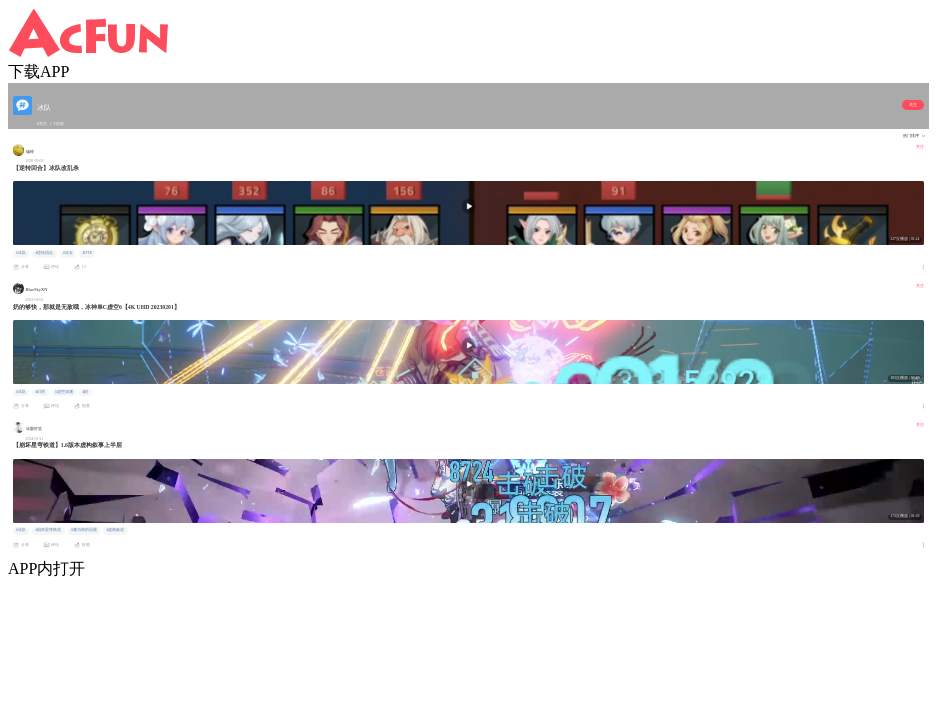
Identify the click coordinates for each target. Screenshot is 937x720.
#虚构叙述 (115, 530)
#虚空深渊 (64, 392)
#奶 (85, 392)
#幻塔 (40, 392)
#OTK (87, 253)
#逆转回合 (44, 253)
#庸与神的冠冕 (84, 530)
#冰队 (21, 253)
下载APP (38, 71)
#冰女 (68, 253)
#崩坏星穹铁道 (48, 530)
